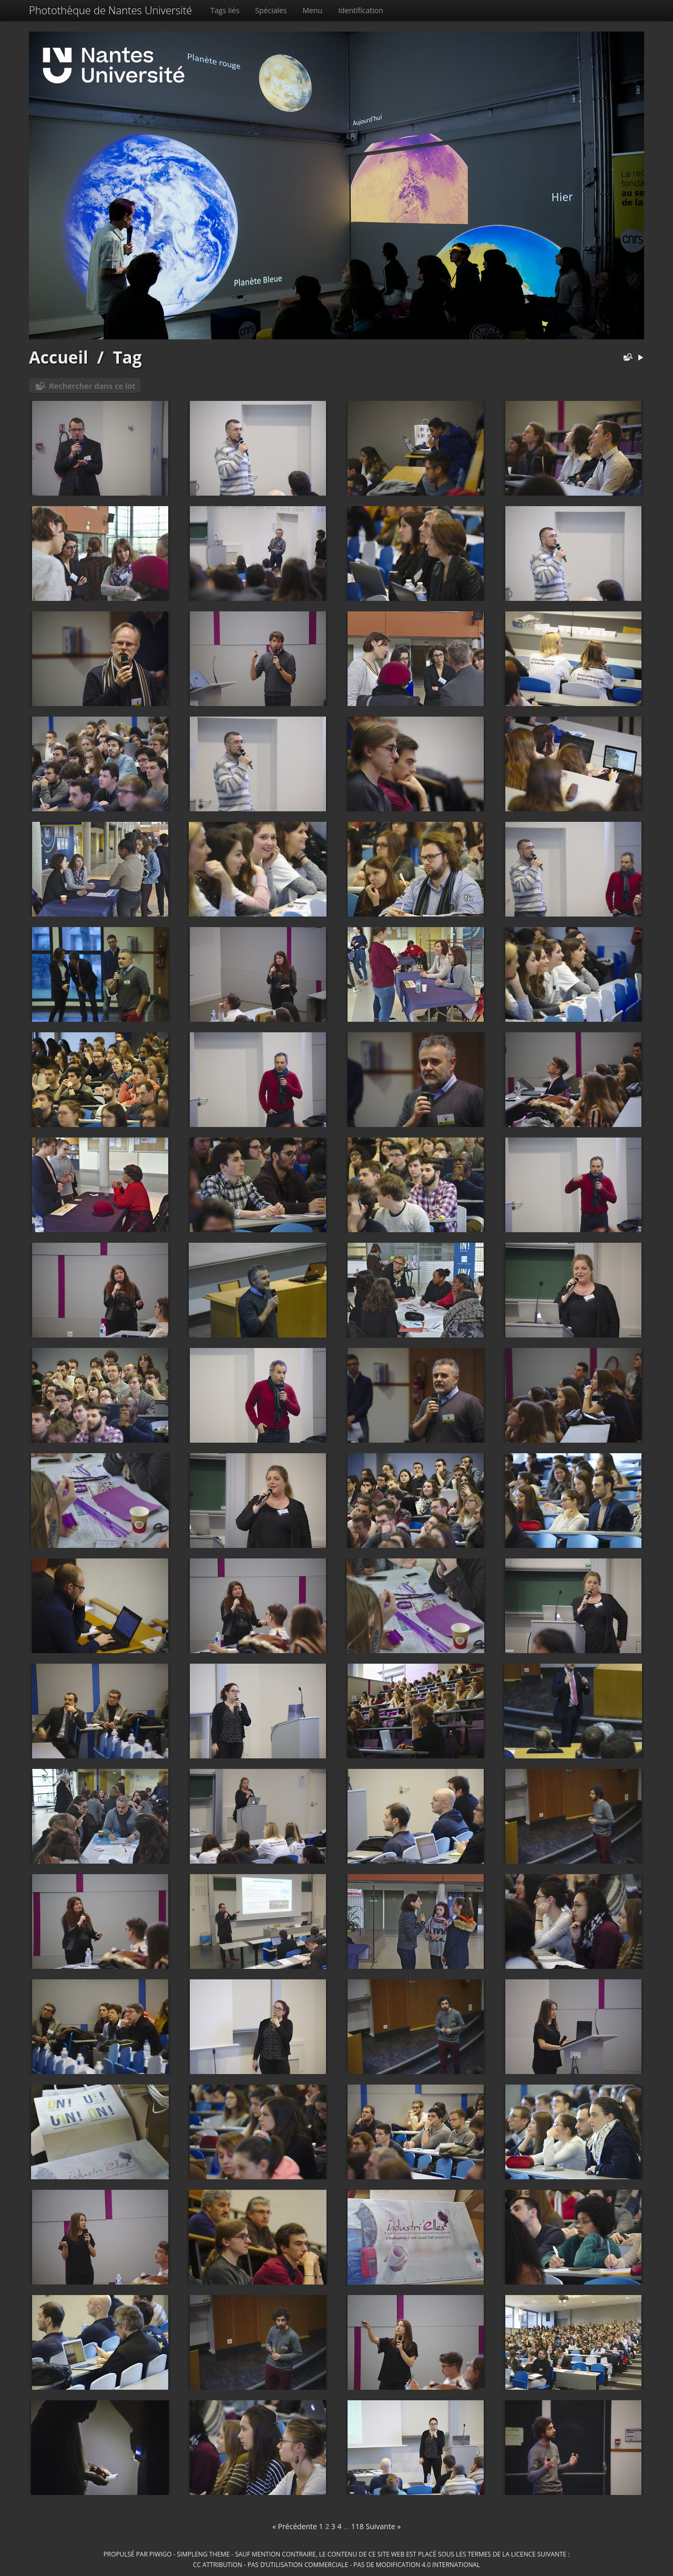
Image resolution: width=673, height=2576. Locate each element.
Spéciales (271, 10)
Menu (313, 10)
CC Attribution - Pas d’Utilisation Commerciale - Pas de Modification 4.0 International (336, 2564)
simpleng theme (203, 2554)
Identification (360, 10)
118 (357, 2526)
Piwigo (160, 2554)
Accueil (58, 357)
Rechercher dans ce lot (92, 385)
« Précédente (294, 2526)
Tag (127, 357)
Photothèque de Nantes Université (110, 10)
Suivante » (383, 2526)
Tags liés (224, 10)
